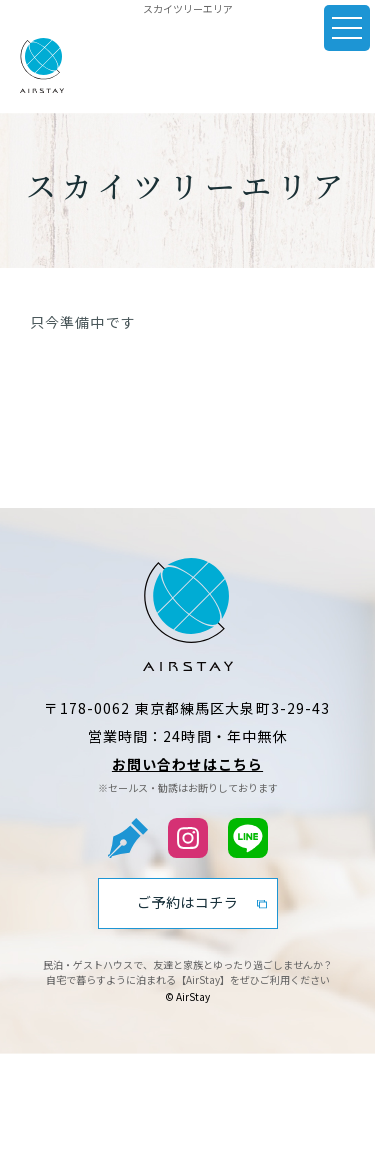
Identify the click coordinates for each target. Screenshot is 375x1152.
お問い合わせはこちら (187, 764)
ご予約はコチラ (188, 902)
